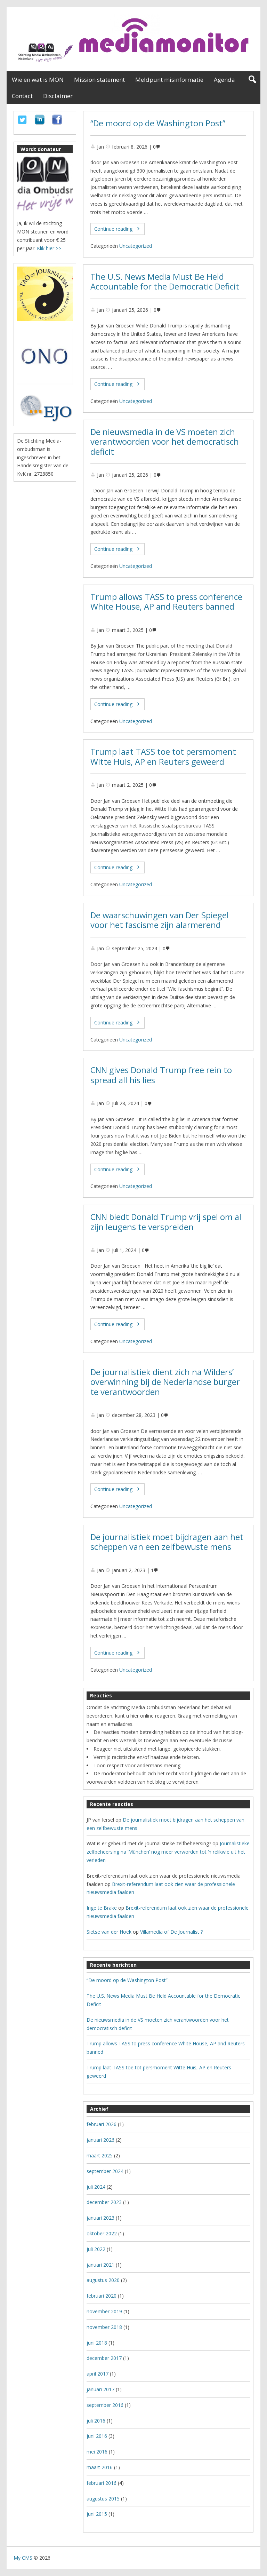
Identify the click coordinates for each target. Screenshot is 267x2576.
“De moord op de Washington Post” (157, 123)
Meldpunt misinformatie (169, 80)
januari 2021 (100, 2264)
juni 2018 (97, 2342)
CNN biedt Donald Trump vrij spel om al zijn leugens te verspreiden (165, 1221)
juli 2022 (96, 2249)
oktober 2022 (102, 2233)
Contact (22, 96)
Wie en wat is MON (38, 80)
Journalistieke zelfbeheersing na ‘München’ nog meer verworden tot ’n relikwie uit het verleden (168, 1851)
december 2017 (104, 2358)
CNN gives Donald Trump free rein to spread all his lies (161, 1075)
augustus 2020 (103, 2280)
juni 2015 (97, 2514)
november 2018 (104, 2327)
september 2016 (105, 2405)
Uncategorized (135, 246)
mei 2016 (97, 2451)
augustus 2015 (103, 2498)
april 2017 (97, 2373)
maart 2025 (100, 2155)
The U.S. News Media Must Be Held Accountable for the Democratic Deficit (164, 281)
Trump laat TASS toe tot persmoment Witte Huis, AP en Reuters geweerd (163, 756)
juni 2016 (97, 2436)
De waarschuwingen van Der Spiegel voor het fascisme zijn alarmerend (159, 920)
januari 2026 (100, 2140)
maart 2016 (100, 2467)
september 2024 (105, 2171)
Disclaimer (58, 96)
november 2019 (104, 2311)
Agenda (224, 80)
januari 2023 (100, 2217)
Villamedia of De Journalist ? (171, 1931)
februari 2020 (101, 2295)
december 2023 (104, 2202)
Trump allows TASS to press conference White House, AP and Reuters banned (166, 601)
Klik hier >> (49, 248)
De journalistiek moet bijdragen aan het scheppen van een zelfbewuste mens (166, 1542)
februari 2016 (101, 2483)
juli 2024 (96, 2186)
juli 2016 (96, 2420)
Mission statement (99, 80)
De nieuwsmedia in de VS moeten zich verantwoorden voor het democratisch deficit (164, 441)
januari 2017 (100, 2389)
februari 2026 (101, 2124)
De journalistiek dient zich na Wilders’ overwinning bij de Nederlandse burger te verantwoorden (165, 1381)
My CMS (23, 2557)
